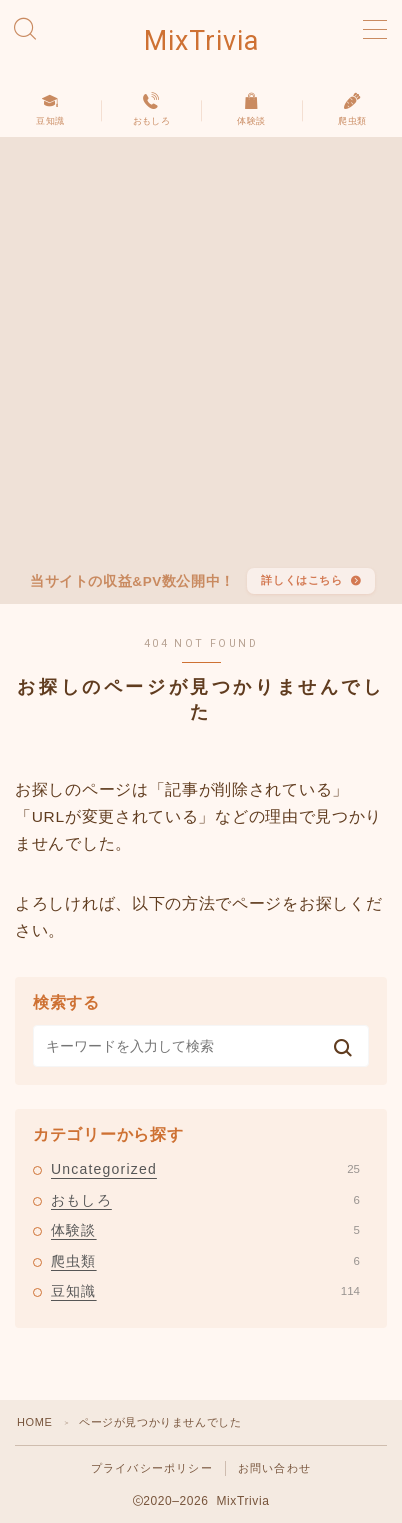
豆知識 (205, 1291)
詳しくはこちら (301, 580)
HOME (34, 1422)
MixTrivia (201, 42)
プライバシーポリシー (152, 1468)
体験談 (205, 1230)
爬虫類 (205, 1261)
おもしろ (205, 1200)
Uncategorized (205, 1169)
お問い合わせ (274, 1468)
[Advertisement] (201, 357)
